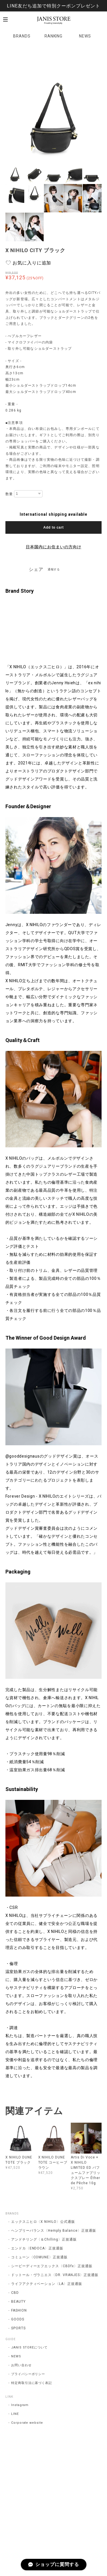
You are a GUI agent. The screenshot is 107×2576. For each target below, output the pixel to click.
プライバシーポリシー (28, 2374)
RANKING (54, 36)
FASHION (19, 2310)
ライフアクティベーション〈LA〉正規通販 (46, 2284)
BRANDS (22, 36)
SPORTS (18, 2328)
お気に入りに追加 (32, 263)
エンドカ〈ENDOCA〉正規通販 (37, 2248)
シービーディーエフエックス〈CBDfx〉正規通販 (51, 2266)
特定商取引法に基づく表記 (31, 2383)
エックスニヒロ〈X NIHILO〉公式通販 (43, 2222)
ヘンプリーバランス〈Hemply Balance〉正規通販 (53, 2231)
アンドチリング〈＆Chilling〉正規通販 (44, 2239)
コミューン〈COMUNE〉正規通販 (39, 2257)
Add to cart (53, 527)
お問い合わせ (21, 2365)
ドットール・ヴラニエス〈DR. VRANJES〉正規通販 (54, 2275)
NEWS (85, 36)
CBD (15, 2293)
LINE (15, 2414)
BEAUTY (18, 2302)
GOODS (17, 2319)
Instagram (20, 2405)
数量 (9, 494)
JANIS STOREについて (29, 2347)
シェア (36, 569)
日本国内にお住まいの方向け (53, 547)
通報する (54, 569)
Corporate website (27, 2423)
